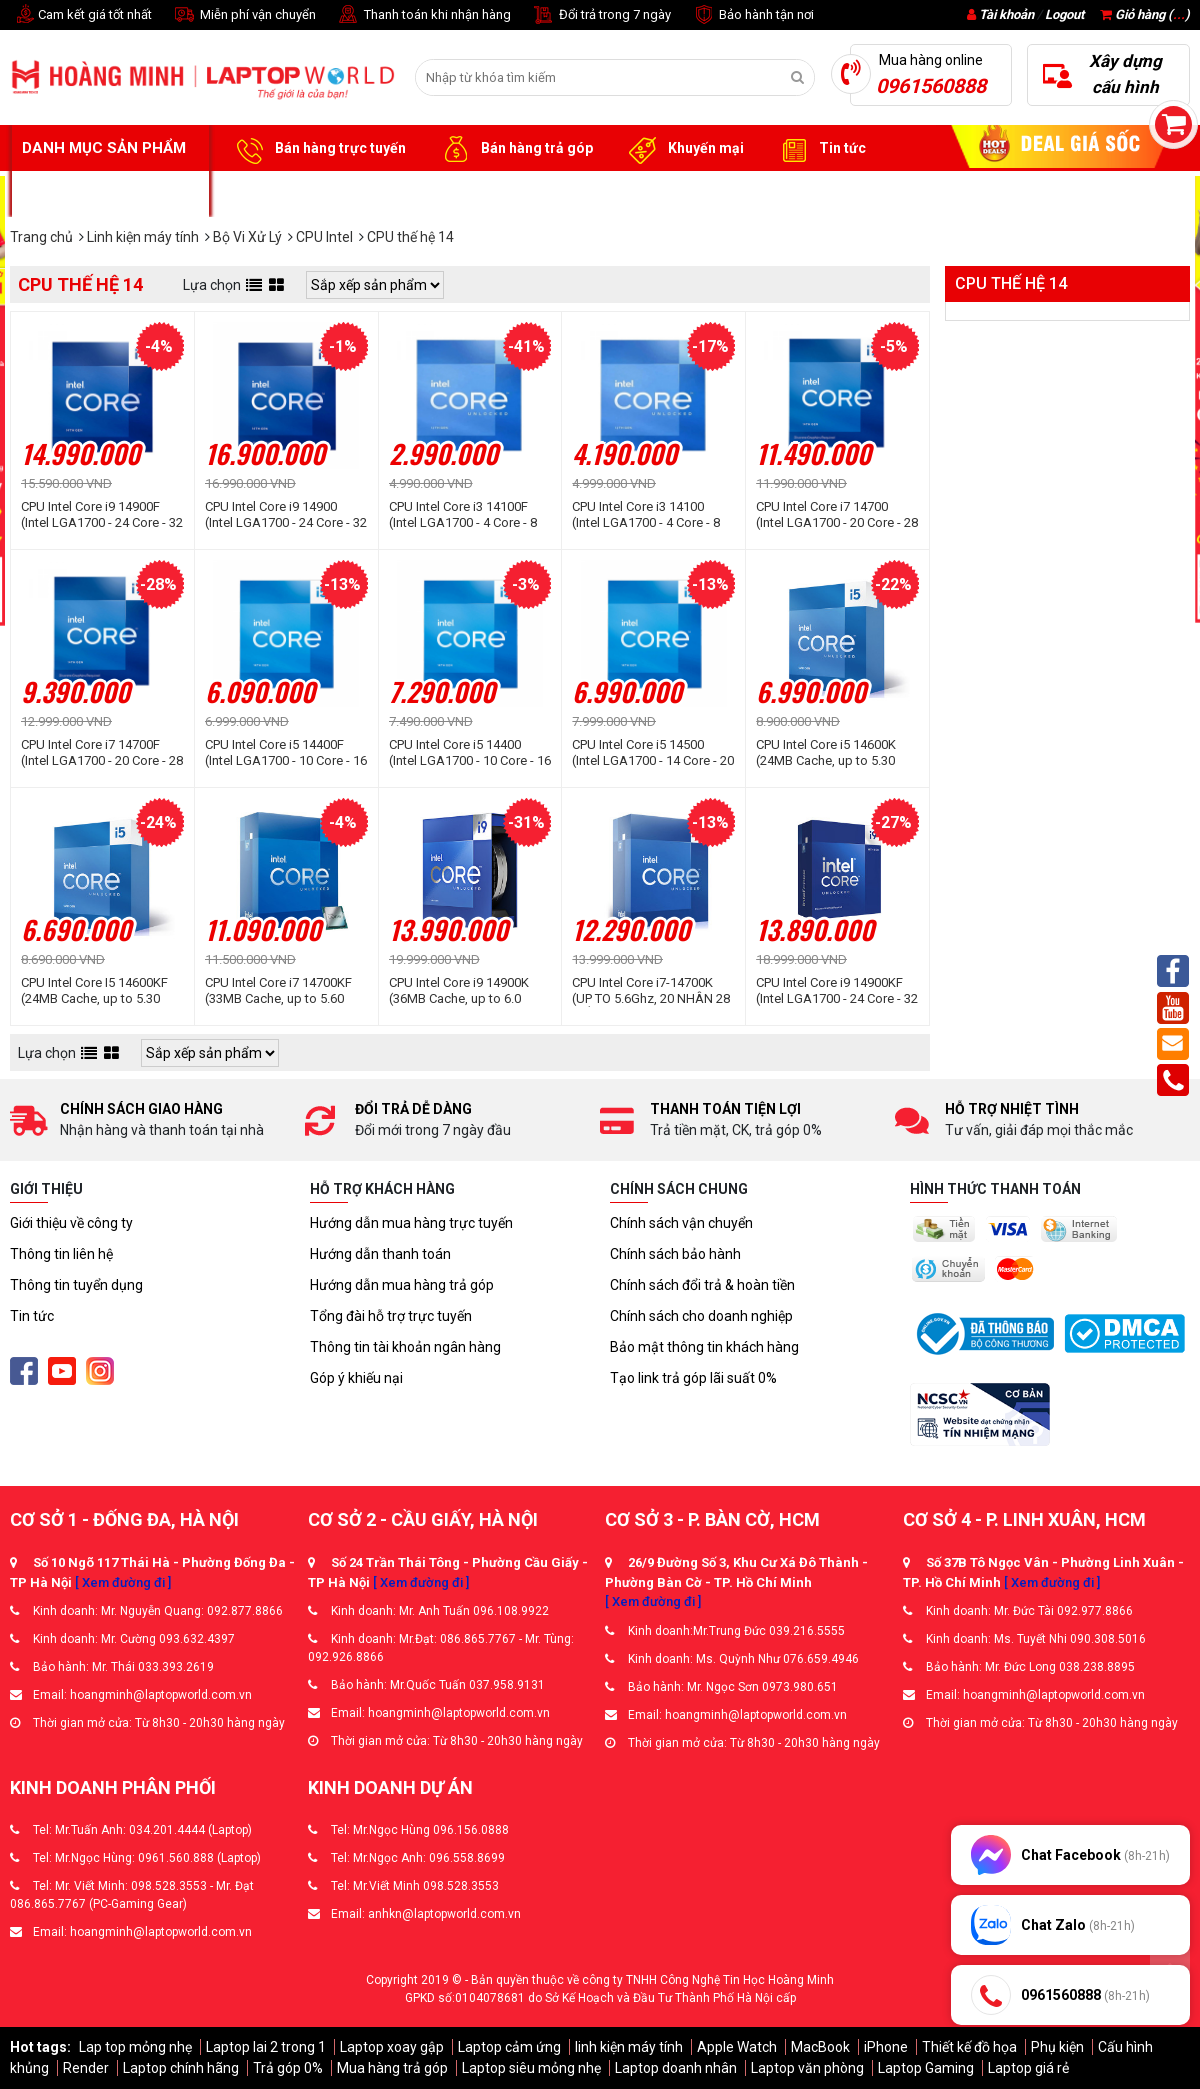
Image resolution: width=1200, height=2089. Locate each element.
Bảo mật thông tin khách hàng (704, 1347)
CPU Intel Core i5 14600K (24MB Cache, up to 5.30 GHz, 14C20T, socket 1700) (833, 753)
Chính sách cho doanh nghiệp (701, 1316)
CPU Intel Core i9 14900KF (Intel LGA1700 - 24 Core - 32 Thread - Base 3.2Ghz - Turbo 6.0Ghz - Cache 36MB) (837, 991)
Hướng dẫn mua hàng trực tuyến (411, 1223)
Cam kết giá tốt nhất (81, 15)
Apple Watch (737, 2047)
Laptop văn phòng (807, 2068)
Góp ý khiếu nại (356, 1378)
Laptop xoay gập (392, 2047)
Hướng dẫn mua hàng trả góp (402, 1285)
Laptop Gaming (926, 2068)
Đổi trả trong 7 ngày (601, 15)
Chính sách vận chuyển (681, 1223)
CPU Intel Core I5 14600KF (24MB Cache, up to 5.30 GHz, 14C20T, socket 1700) (98, 991)
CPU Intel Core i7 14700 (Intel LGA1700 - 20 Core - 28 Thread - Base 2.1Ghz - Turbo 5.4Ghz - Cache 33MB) (837, 515)
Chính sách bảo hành (675, 1254)
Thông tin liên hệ (61, 1254)
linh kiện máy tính (629, 2047)
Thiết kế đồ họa (969, 2047)
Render (86, 2068)
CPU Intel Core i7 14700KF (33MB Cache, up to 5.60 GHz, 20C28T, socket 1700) (282, 991)
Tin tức (820, 149)
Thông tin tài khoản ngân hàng (405, 1347)
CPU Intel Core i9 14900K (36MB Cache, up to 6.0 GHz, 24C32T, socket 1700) (466, 991)
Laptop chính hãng (181, 2068)
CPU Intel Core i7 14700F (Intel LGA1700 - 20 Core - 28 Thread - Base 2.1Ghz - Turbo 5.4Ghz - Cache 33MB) (102, 753)
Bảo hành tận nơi (752, 15)
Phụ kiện (1057, 2047)
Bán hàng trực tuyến (318, 149)
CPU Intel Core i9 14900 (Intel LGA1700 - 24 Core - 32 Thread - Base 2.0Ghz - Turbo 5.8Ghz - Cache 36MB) (286, 515)
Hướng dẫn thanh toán (380, 1254)
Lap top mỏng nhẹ (135, 2047)
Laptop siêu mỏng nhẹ (531, 2068)
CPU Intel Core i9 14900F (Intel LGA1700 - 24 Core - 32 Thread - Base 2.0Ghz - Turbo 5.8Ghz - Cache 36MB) (102, 515)
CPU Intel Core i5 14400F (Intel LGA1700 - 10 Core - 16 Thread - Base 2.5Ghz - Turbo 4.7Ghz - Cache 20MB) (286, 753)
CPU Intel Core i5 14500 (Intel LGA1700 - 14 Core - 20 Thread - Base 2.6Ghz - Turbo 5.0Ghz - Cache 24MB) (653, 753)
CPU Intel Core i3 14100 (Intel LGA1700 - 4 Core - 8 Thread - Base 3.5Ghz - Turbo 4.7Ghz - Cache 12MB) (646, 515)
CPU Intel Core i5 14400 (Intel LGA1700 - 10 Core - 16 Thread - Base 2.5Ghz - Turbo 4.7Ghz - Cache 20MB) (470, 753)
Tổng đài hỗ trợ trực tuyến (391, 1316)
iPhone (886, 2047)
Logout (1064, 14)
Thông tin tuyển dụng (76, 1285)
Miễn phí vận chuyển (244, 15)
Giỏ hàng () (1145, 14)
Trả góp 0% (288, 2068)
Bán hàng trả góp (514, 149)
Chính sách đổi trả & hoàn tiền (702, 1285)
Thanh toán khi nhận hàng (423, 15)
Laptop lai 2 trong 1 (266, 2047)
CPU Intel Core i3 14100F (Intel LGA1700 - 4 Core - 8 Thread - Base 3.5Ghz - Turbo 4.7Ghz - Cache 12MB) (463, 515)
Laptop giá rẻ (1028, 2068)
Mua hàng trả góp (392, 2068)
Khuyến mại (683, 149)
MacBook (820, 2047)
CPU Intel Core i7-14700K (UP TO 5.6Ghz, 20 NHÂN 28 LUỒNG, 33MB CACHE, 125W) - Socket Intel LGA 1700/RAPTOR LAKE (651, 991)
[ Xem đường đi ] (123, 1582)
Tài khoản (1006, 14)
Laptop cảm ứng (509, 2047)
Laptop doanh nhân (676, 2068)
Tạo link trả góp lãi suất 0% (693, 1378)
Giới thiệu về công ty (71, 1223)
